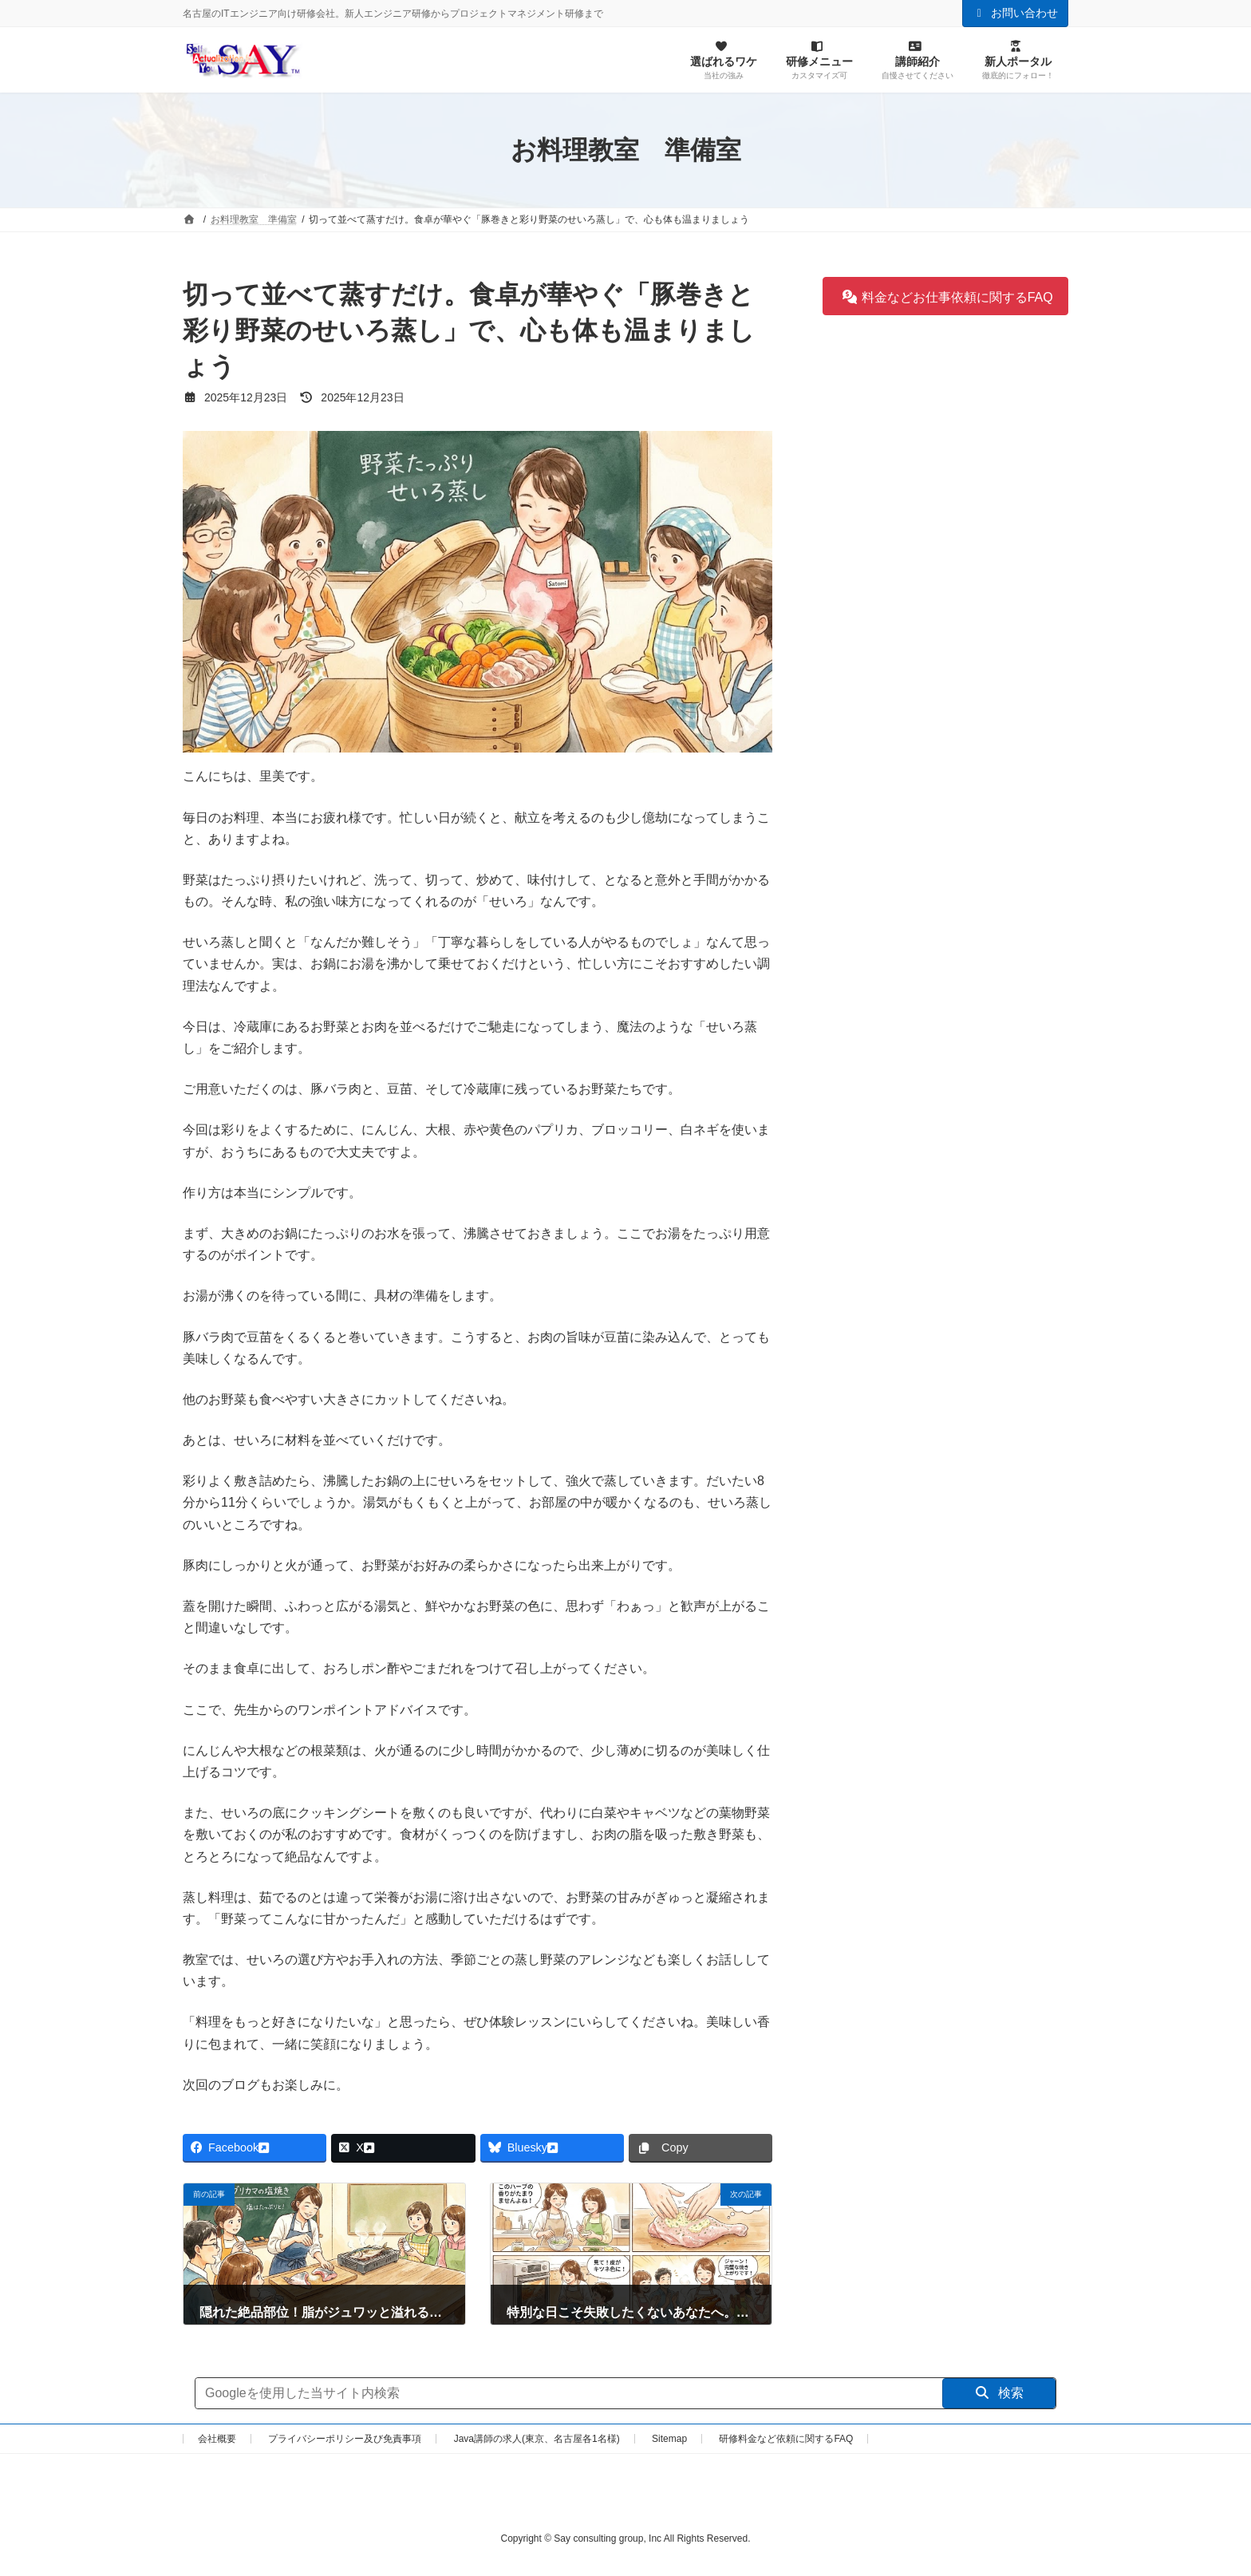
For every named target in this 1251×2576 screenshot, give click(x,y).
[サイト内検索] (568, 2393)
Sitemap (669, 2438)
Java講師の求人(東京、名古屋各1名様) (537, 2438)
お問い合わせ (1016, 12)
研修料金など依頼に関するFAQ (786, 2438)
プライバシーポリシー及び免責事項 (344, 2438)
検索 (999, 2393)
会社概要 (217, 2438)
